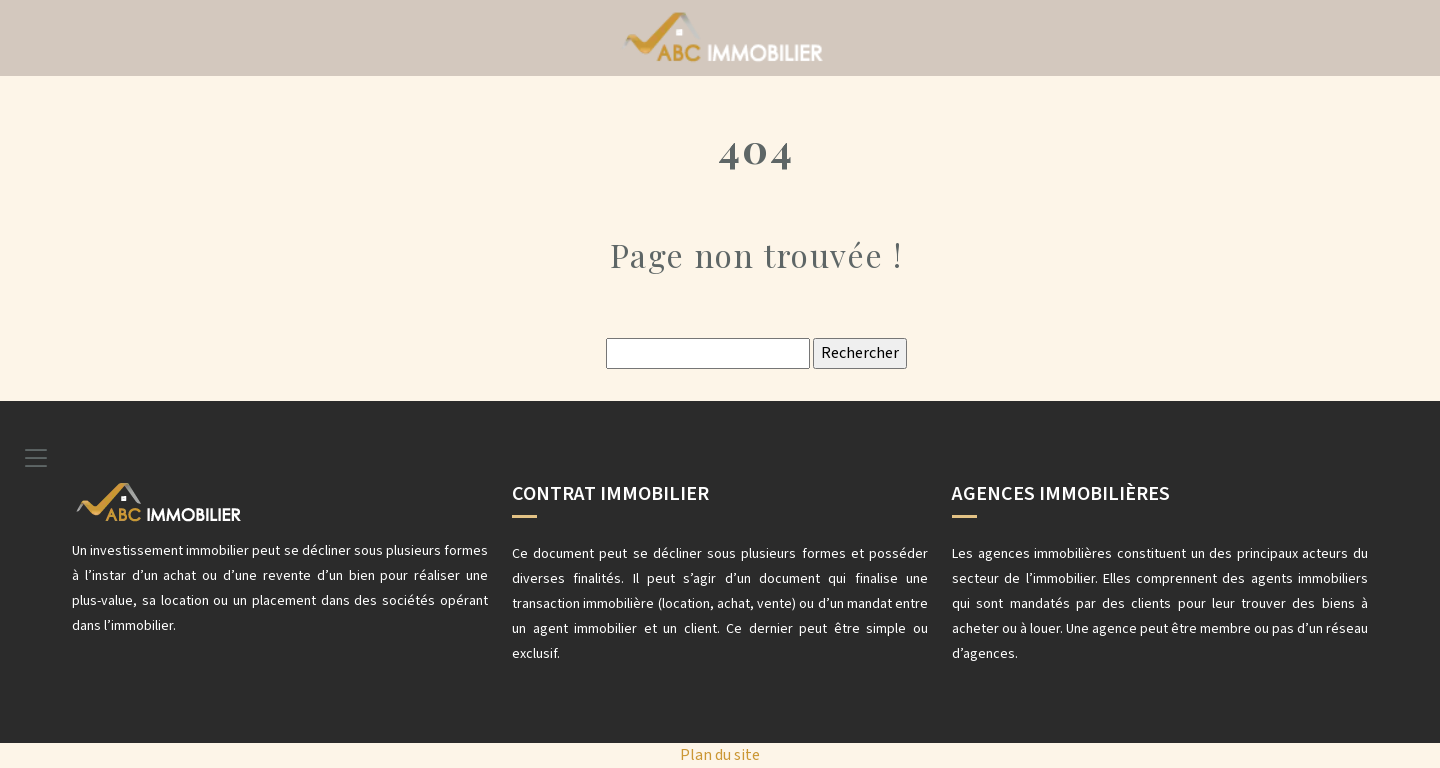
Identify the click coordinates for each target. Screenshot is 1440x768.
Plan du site (720, 755)
